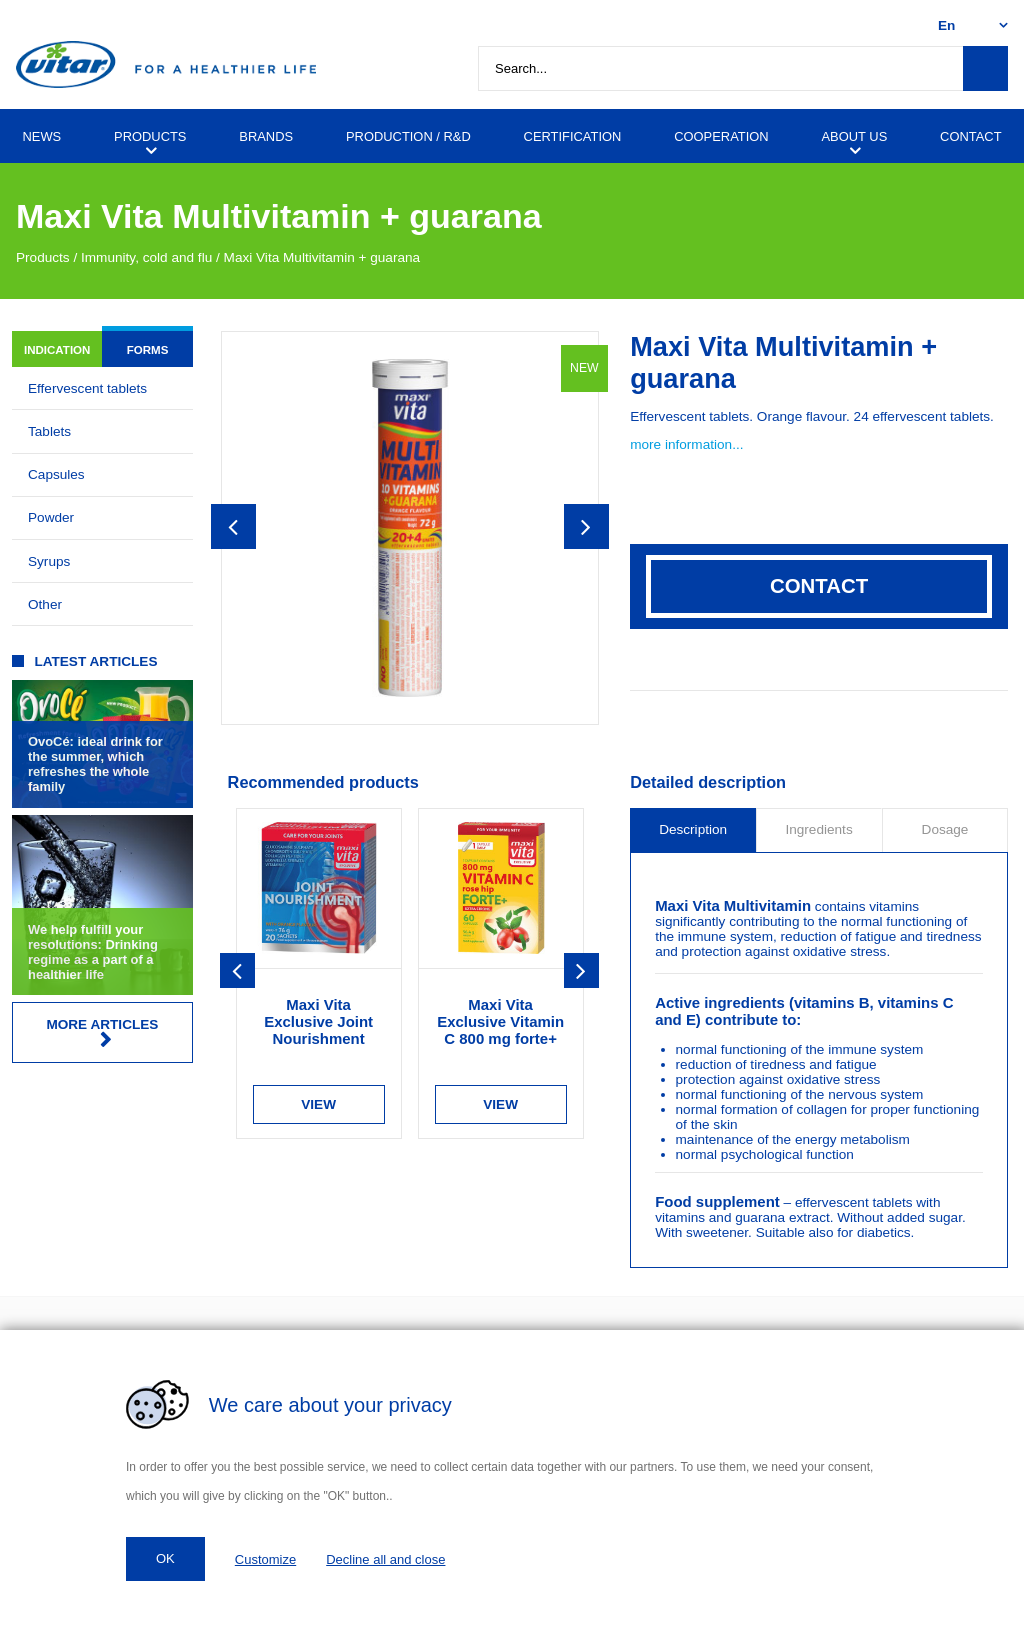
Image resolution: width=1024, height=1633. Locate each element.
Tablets (49, 431)
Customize (265, 1559)
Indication (57, 350)
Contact (819, 586)
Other (45, 604)
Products (43, 257)
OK (165, 1558)
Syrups (49, 561)
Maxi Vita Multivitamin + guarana (322, 257)
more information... (686, 444)
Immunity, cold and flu (146, 257)
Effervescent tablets (87, 388)
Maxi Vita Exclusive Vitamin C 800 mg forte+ (500, 1021)
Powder (51, 517)
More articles (102, 1032)
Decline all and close (385, 1559)
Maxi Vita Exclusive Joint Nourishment (318, 1021)
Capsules (56, 474)
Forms (148, 350)
